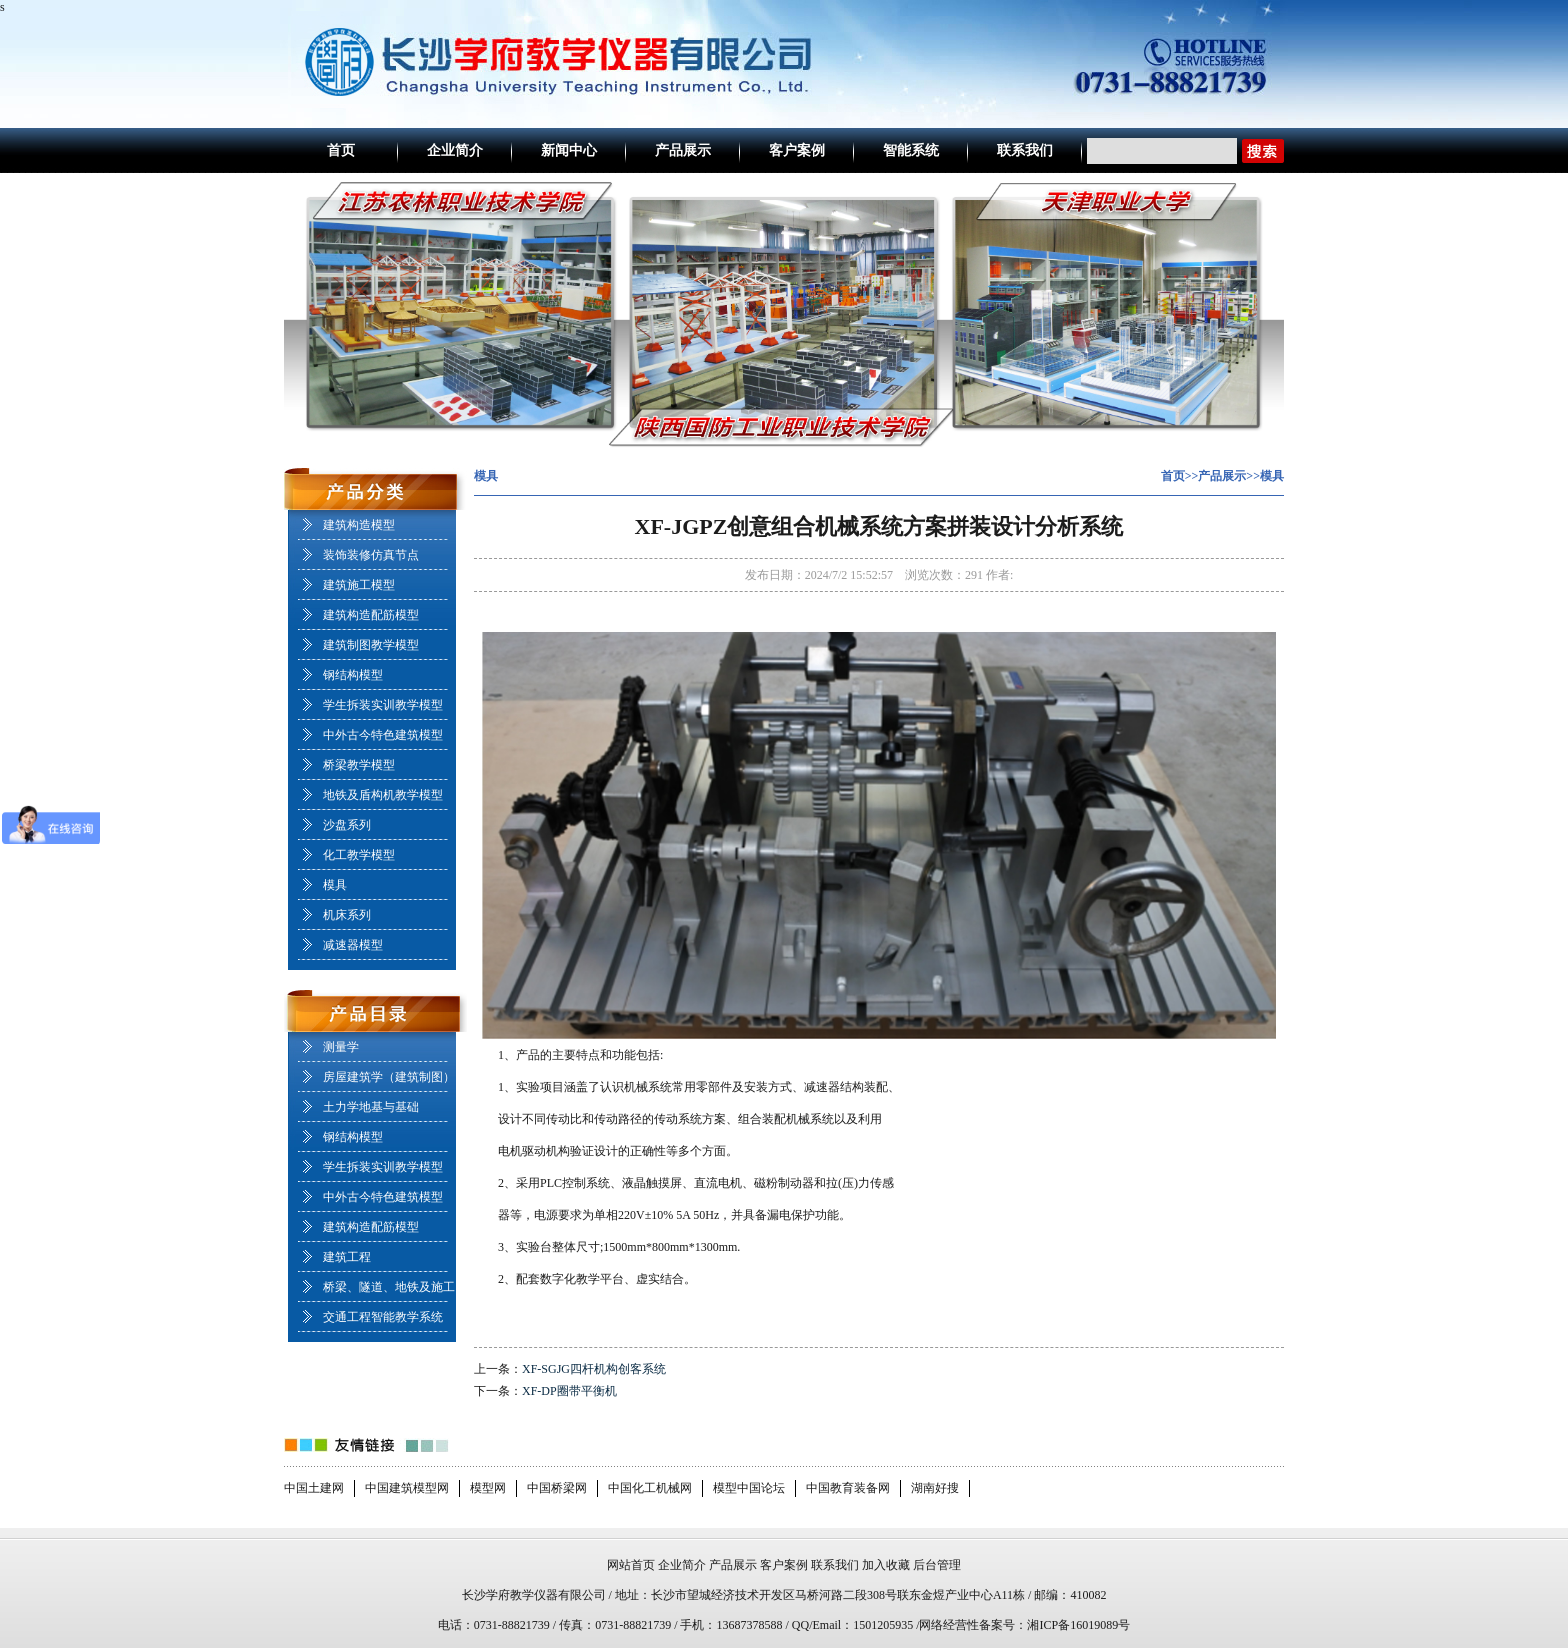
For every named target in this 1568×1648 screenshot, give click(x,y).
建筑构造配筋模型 (371, 615)
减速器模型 (353, 945)
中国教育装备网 (848, 1488)
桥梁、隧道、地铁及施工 (389, 1287)
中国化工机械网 (650, 1488)
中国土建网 (314, 1488)
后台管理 (937, 1565)
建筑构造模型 (359, 525)
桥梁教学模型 (359, 765)
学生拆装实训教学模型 (383, 705)
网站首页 (631, 1565)
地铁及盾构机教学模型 (383, 795)
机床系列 (347, 915)
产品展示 (683, 150)
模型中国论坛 (749, 1488)
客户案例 (797, 150)
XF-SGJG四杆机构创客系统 (594, 1369)
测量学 (341, 1047)
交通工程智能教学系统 (383, 1317)
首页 (341, 150)
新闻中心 (569, 150)
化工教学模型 (359, 855)
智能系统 (911, 150)
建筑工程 (347, 1257)
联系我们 (1025, 150)
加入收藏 (886, 1565)
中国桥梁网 (557, 1488)
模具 (335, 885)
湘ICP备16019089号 (1078, 1625)
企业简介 (455, 150)
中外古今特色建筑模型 (383, 735)
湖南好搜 (935, 1488)
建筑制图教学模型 (371, 645)
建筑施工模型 (359, 585)
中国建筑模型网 (407, 1488)
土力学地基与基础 (371, 1107)
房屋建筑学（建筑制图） (389, 1077)
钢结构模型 (353, 675)
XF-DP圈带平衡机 (569, 1391)
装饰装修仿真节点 (371, 555)
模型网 (488, 1488)
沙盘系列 (347, 825)
